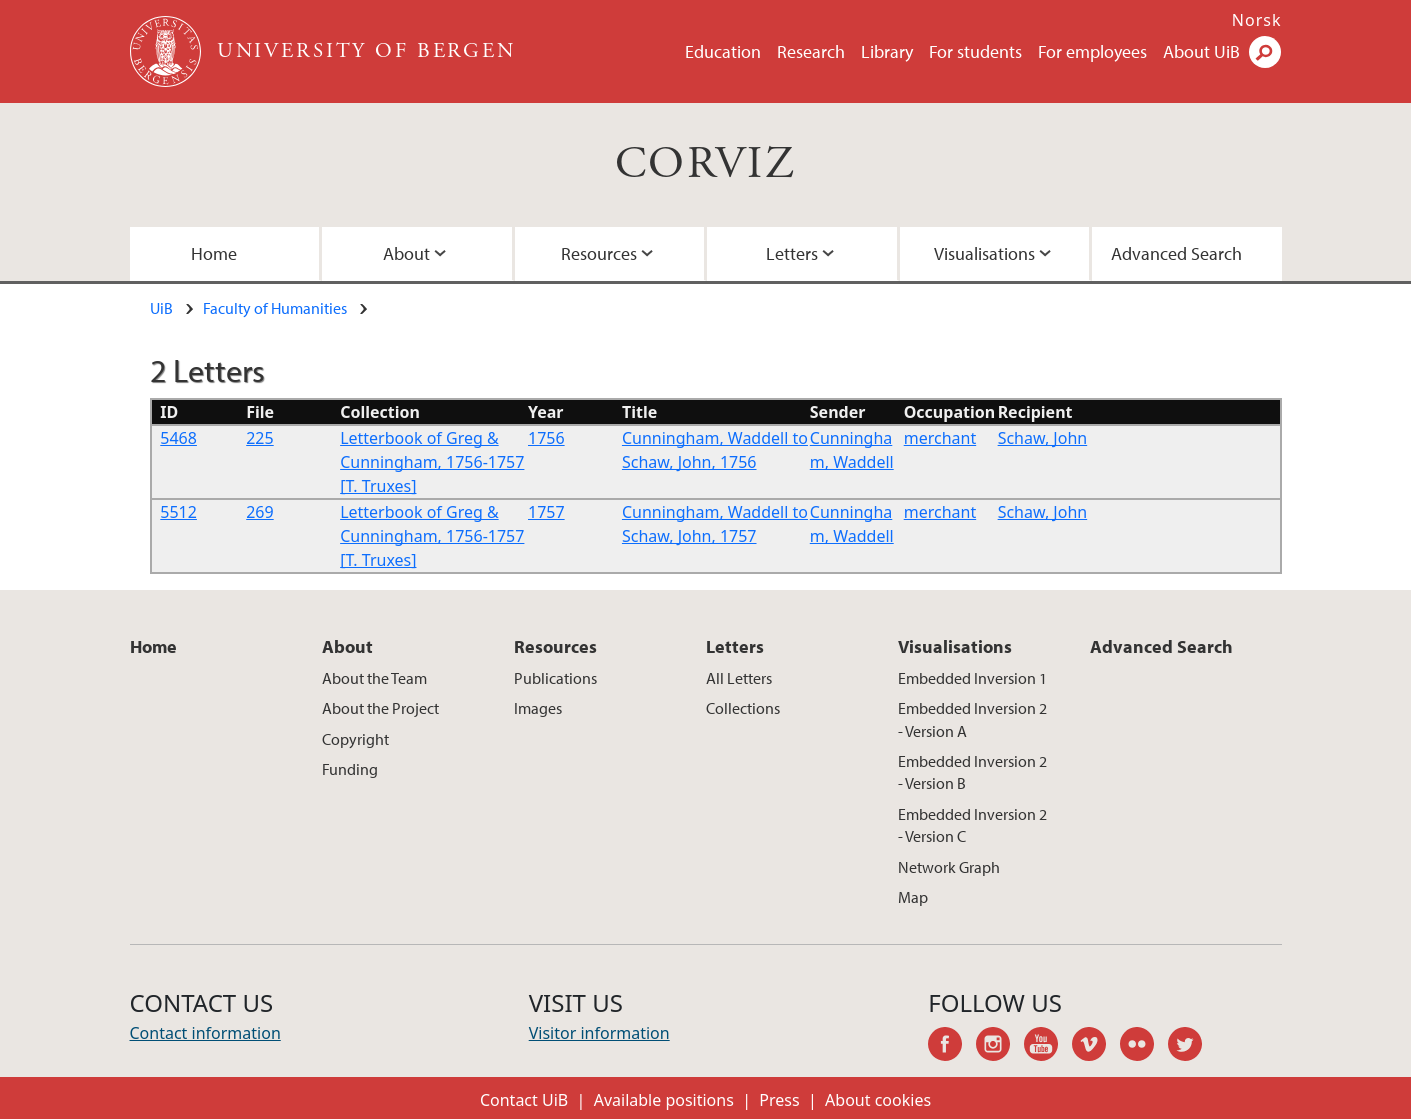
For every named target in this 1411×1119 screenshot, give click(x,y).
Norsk (1257, 20)
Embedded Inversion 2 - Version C (972, 825)
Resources (599, 253)
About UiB (1201, 51)
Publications (555, 678)
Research (811, 51)
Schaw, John (1043, 438)
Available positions (664, 1100)
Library (887, 51)
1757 (546, 512)
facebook (952, 1047)
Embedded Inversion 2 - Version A (972, 719)
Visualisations (984, 253)
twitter (1192, 1047)
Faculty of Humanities (275, 308)
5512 (178, 512)
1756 (546, 438)
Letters (792, 253)
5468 (178, 438)
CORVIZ (705, 164)
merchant (940, 438)
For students (975, 51)
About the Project (380, 708)
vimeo (1096, 1047)
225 (259, 438)
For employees (1092, 51)
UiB (161, 308)
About (406, 253)
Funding (350, 769)
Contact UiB (524, 1100)
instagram (1000, 1047)
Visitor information (599, 1033)
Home (214, 253)
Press (779, 1100)
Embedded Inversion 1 (972, 678)
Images (538, 708)
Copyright (355, 739)
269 (259, 512)
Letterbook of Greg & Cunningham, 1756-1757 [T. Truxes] (432, 462)
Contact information (205, 1033)
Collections (743, 708)
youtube (1048, 1047)
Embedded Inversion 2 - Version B (972, 772)
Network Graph (949, 867)
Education (723, 51)
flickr (1144, 1047)
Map (913, 897)
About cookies (878, 1100)
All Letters (739, 678)
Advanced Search (1176, 253)
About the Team (374, 678)
